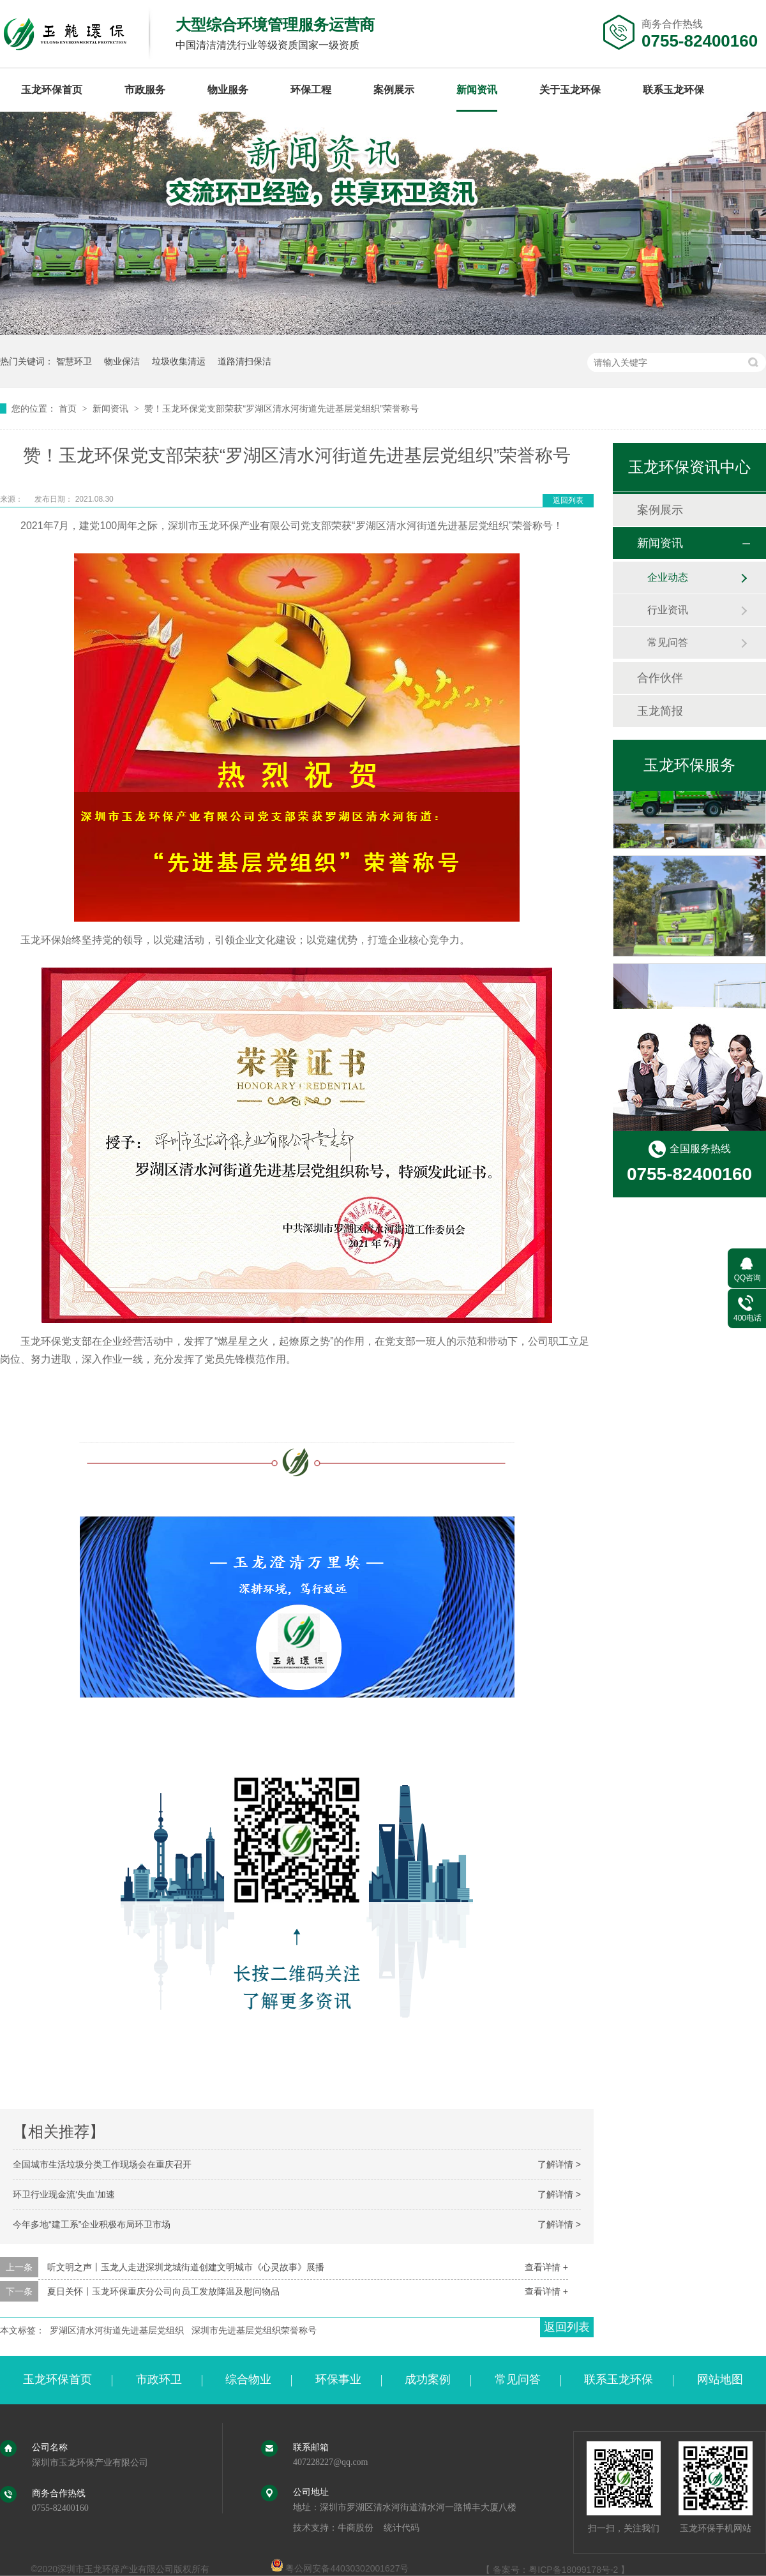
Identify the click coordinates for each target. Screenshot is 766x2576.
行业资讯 (667, 609)
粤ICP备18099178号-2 (573, 2570)
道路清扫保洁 (244, 361)
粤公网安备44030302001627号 (340, 2568)
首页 (69, 408)
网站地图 (720, 2379)
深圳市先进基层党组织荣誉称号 (254, 2330)
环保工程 (310, 89)
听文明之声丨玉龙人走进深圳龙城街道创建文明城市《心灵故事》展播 (185, 2267)
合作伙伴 (660, 677)
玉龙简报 (660, 711)
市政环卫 (159, 2379)
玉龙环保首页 (51, 89)
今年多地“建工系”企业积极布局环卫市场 (91, 2224)
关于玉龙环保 (570, 89)
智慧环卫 (74, 361)
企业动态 (667, 577)
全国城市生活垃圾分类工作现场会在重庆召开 (102, 2164)
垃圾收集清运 (179, 361)
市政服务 (144, 89)
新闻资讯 (476, 89)
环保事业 (338, 2379)
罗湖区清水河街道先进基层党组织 (117, 2330)
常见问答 (667, 642)
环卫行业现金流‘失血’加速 (64, 2194)
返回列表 (568, 500)
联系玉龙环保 (673, 89)
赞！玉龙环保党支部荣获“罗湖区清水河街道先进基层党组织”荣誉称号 (281, 408)
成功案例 (428, 2379)
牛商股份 (355, 2528)
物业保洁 (122, 361)
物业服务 (227, 89)
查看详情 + (546, 2267)
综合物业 (248, 2379)
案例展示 (393, 89)
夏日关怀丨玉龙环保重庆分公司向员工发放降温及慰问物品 (163, 2291)
